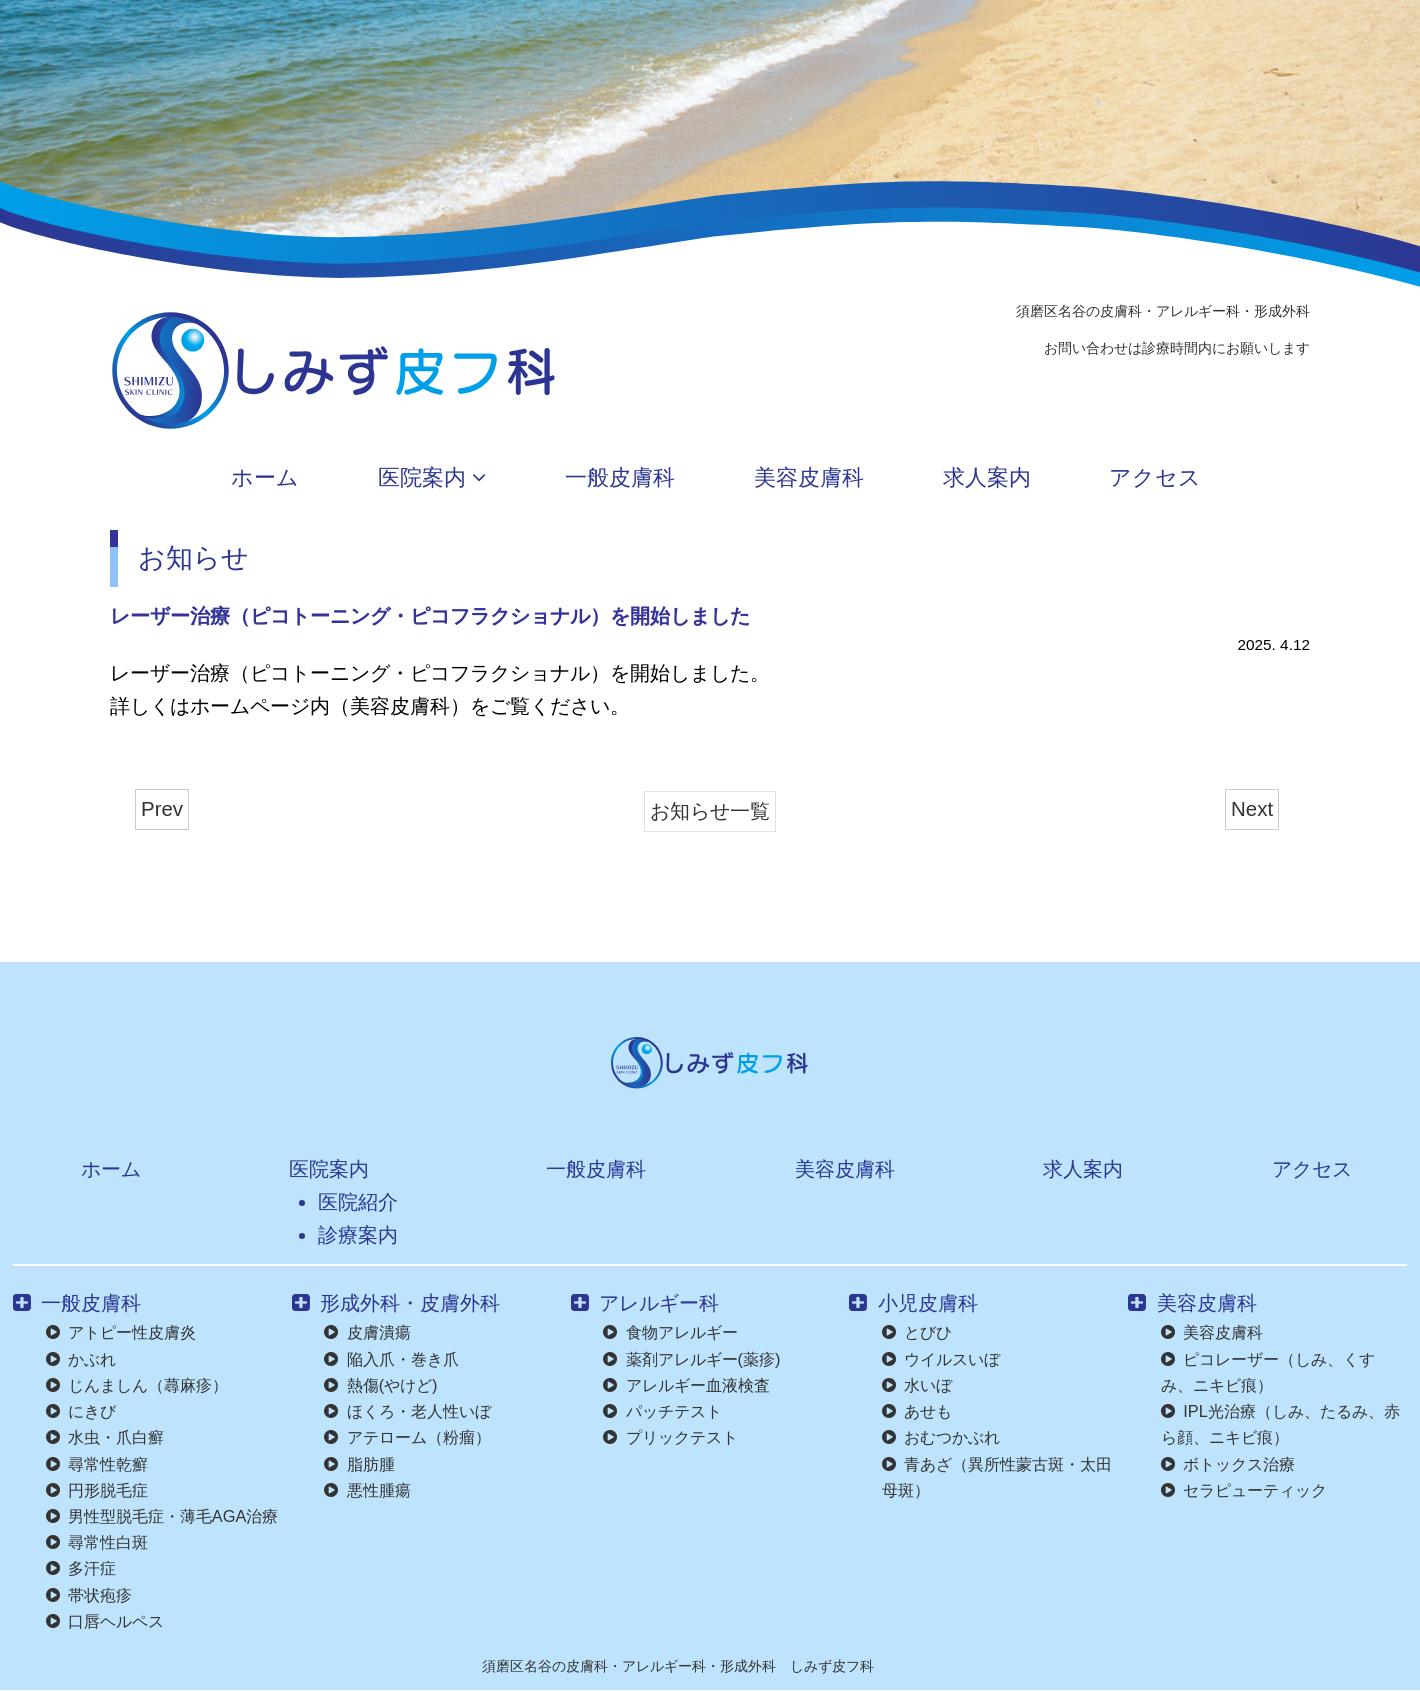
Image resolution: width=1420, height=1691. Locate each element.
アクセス (1224, 479)
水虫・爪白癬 (105, 1437)
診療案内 (350, 1234)
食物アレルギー (670, 1332)
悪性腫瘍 (367, 1490)
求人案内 (1025, 479)
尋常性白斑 (97, 1542)
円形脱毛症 (97, 1490)
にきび (81, 1411)
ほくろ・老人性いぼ (407, 1411)
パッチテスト (662, 1411)
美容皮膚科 (817, 479)
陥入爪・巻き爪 (391, 1359)
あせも (917, 1411)
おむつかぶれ (941, 1437)
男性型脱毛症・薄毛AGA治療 (162, 1516)
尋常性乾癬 (97, 1464)
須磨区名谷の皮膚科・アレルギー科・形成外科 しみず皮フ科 (678, 1666)
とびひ (917, 1332)
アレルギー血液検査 (686, 1385)
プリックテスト (670, 1437)
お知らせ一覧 (710, 810)
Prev (162, 808)
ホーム (184, 479)
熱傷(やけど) (380, 1385)
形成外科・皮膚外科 (396, 1302)
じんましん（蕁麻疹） (137, 1385)
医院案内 (380, 479)
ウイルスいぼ (941, 1359)
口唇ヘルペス (105, 1621)
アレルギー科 (645, 1302)
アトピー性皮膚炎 (121, 1332)
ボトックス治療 (1228, 1464)
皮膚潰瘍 (367, 1332)
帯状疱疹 (89, 1595)
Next (1252, 808)
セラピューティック (1244, 1490)
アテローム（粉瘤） (407, 1437)
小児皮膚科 (913, 1302)
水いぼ (917, 1385)
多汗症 (81, 1568)
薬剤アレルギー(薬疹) (691, 1359)
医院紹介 (350, 1201)
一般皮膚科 (598, 479)
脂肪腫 (359, 1464)
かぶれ (81, 1359)
